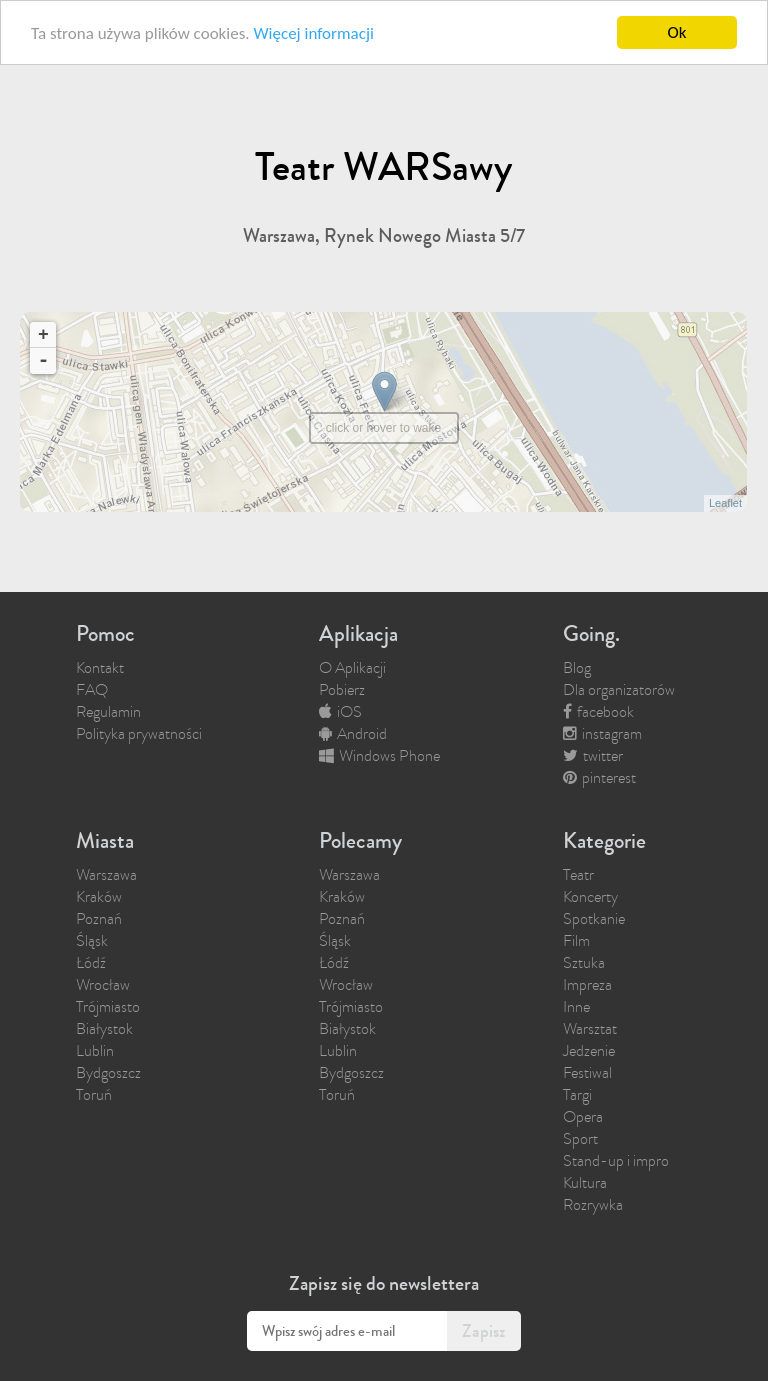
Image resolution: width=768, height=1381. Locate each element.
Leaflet (725, 503)
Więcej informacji (313, 33)
